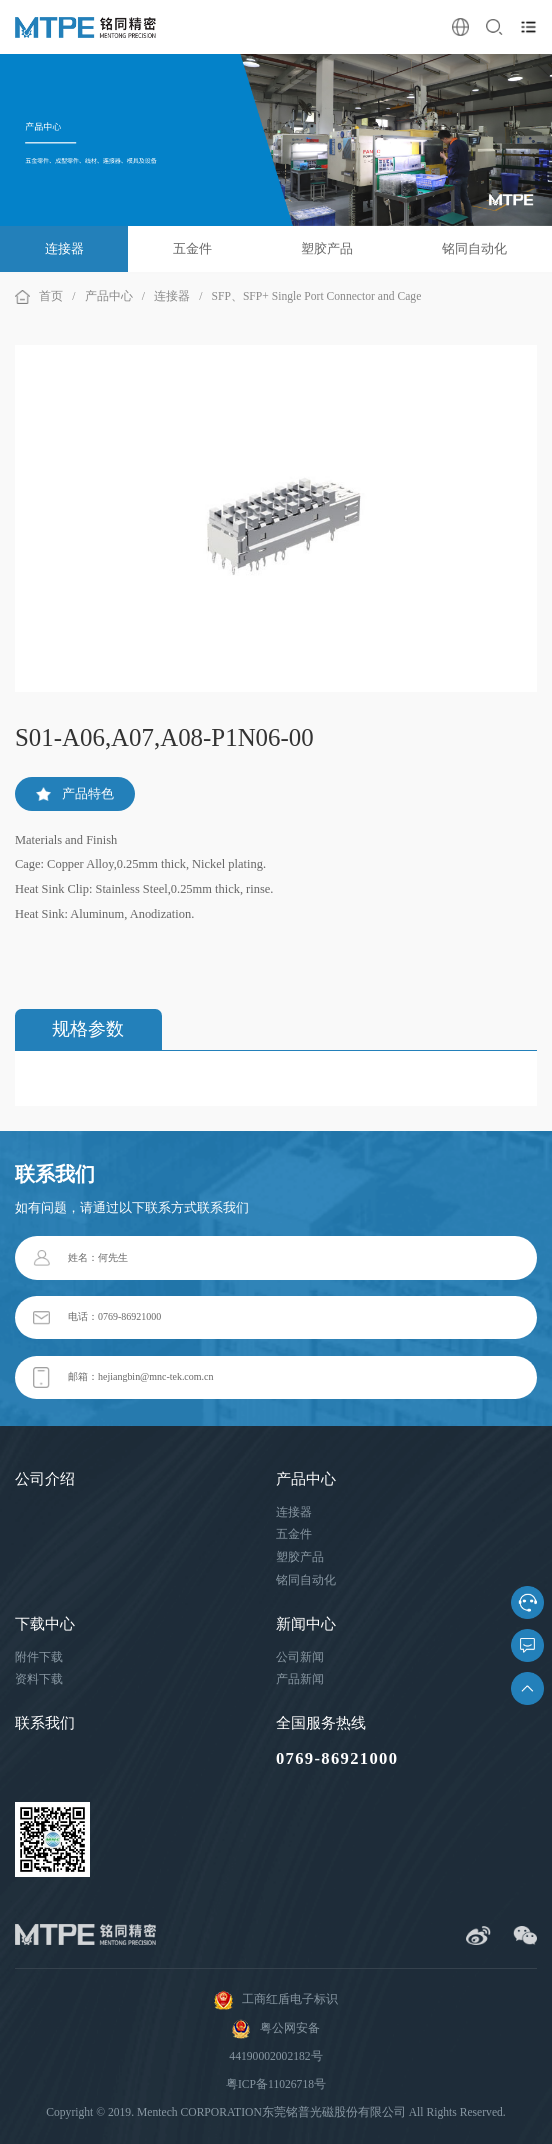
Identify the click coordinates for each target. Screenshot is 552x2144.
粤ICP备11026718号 (276, 2084)
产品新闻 (300, 1679)
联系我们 (45, 1723)
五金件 (192, 248)
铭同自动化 (474, 248)
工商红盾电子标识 (276, 2000)
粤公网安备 (275, 2029)
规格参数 (88, 1029)
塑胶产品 (327, 248)
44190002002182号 (275, 2056)
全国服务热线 (321, 1723)
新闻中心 (306, 1624)
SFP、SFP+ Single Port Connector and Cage (317, 296)
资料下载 (39, 1679)
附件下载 (39, 1657)
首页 (51, 296)
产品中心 (109, 296)
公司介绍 (45, 1479)
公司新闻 (300, 1657)
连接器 (64, 248)
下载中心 (45, 1624)
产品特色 (75, 793)
